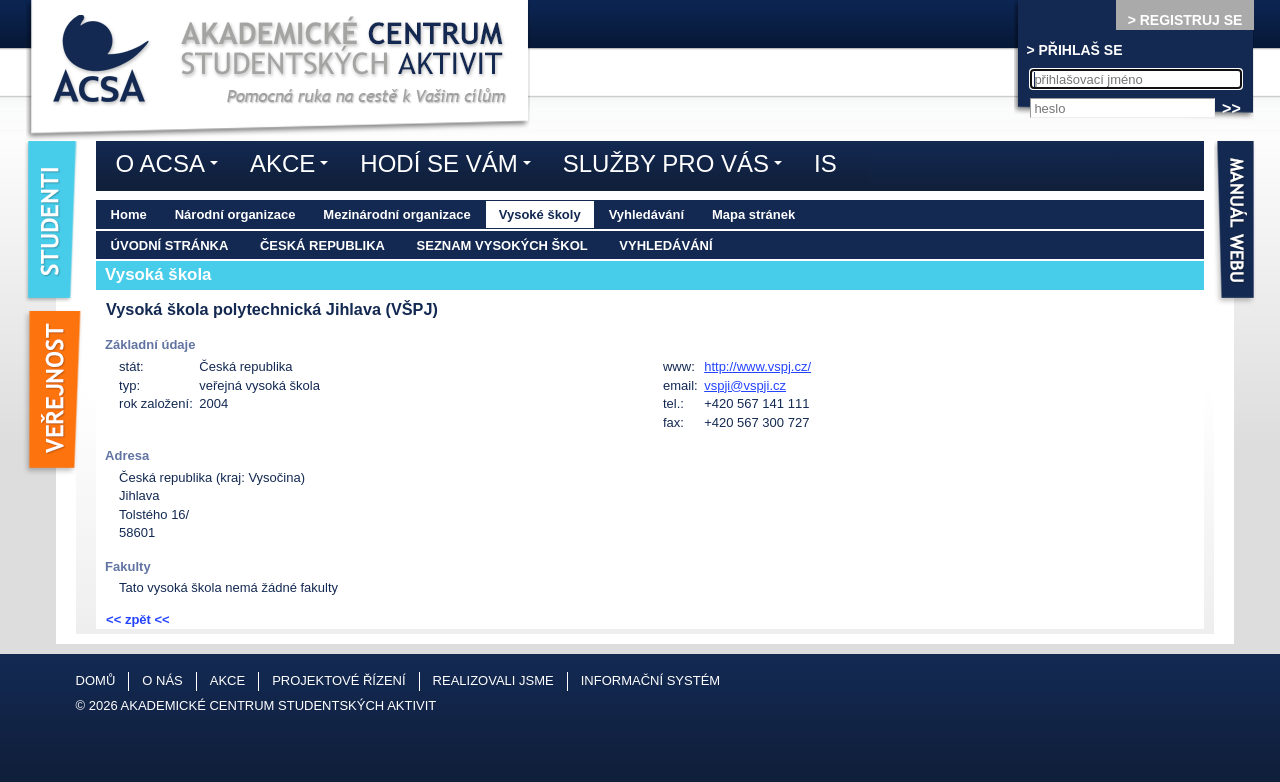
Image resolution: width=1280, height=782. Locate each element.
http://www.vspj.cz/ (757, 366)
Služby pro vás (677, 167)
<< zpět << (138, 619)
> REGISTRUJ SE (1185, 20)
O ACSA (172, 167)
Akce (294, 167)
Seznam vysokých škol (502, 245)
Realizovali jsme (493, 680)
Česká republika (322, 245)
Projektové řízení (338, 680)
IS (825, 163)
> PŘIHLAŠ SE (1074, 50)
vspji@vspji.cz (745, 385)
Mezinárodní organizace (396, 214)
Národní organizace (235, 214)
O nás (162, 680)
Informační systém (650, 680)
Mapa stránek (753, 214)
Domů (96, 680)
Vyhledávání (646, 214)
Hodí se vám (450, 167)
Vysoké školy (540, 214)
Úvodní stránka (170, 245)
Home (129, 214)
